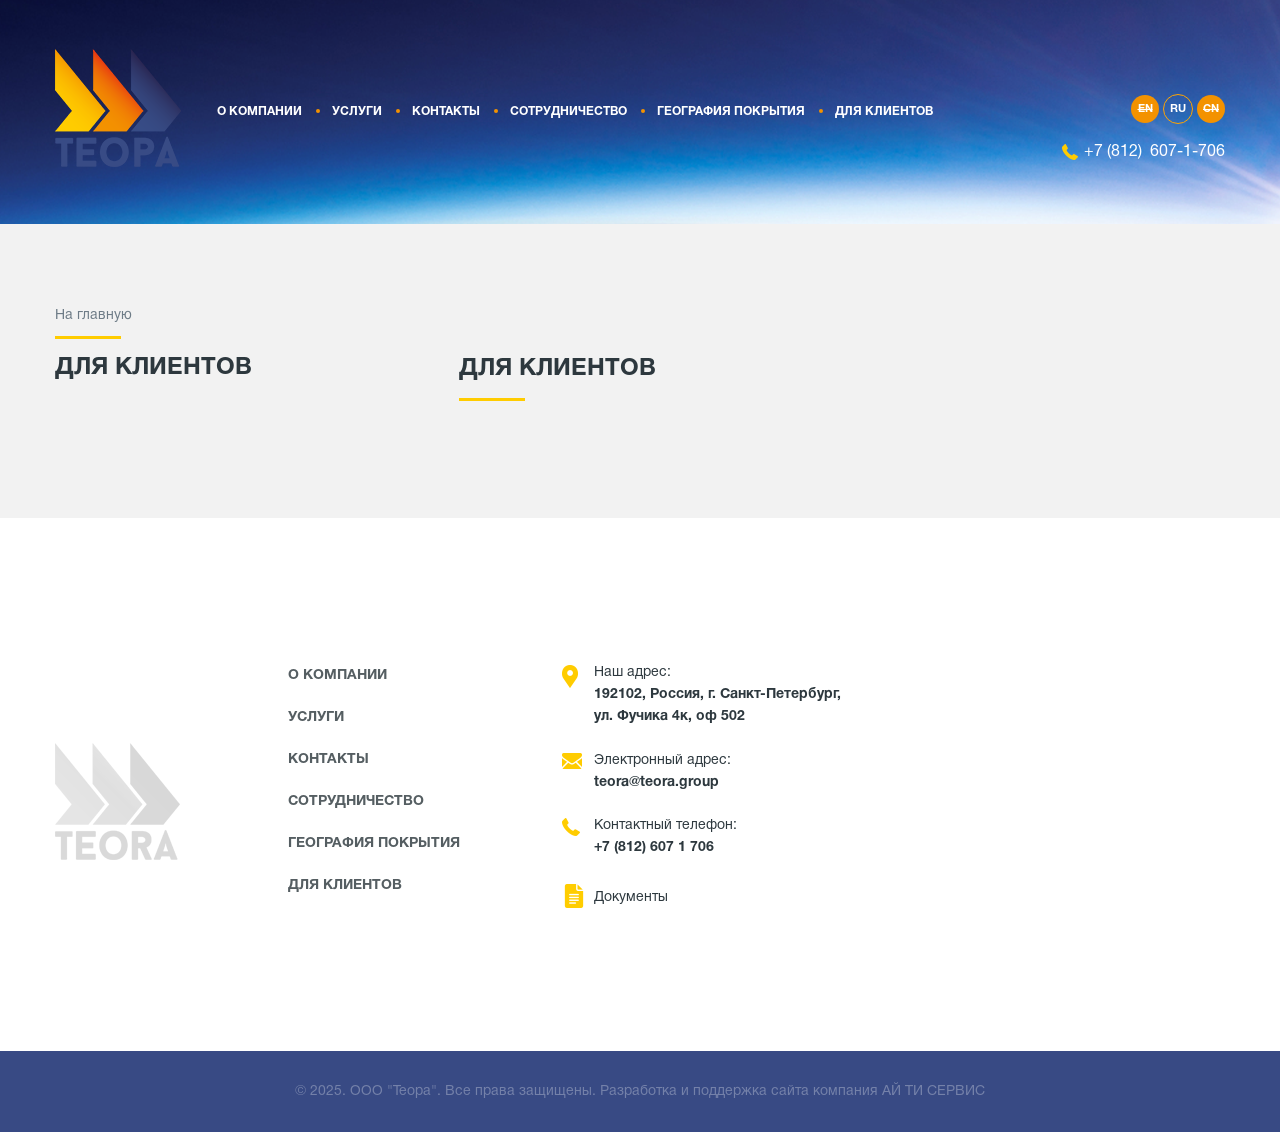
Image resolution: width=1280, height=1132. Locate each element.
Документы (631, 897)
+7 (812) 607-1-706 (1154, 152)
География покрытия (731, 111)
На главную (93, 315)
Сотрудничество (568, 111)
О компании (259, 111)
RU (1178, 109)
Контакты (446, 111)
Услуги (357, 111)
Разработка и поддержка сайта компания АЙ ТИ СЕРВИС (792, 1091)
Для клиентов (884, 111)
